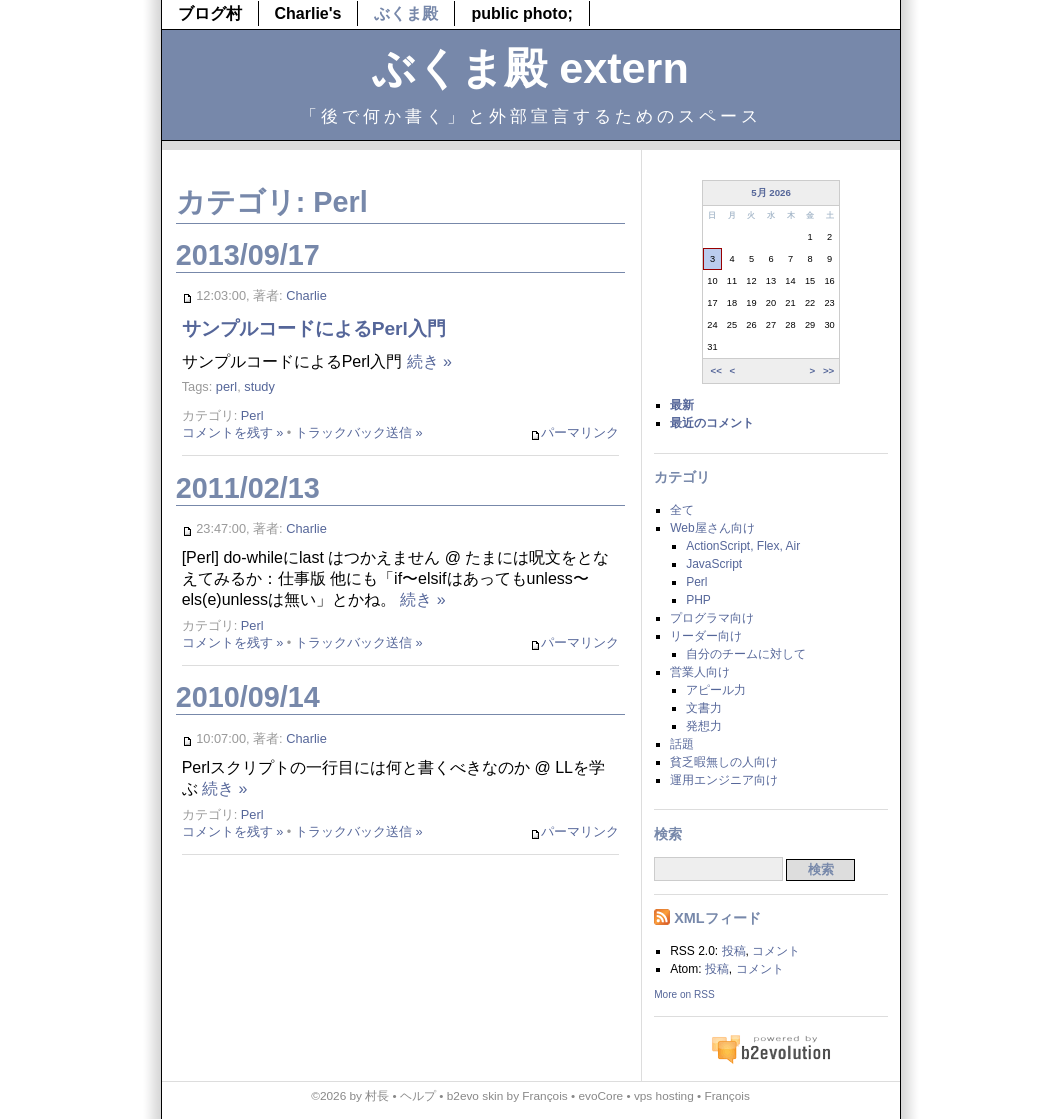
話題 (682, 744)
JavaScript (714, 564)
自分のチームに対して (746, 654)
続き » (429, 361)
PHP (698, 600)
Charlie (306, 295)
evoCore (600, 1096)
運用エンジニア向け (724, 780)
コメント (776, 951)
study (259, 386)
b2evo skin (475, 1096)
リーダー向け (706, 636)
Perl (252, 415)
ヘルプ (418, 1096)
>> (828, 370)
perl (226, 386)
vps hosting (664, 1096)
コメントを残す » (233, 432)
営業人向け (700, 672)
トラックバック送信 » (359, 432)
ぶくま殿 (406, 13)
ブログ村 (210, 13)
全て (682, 510)
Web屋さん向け (712, 528)
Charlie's (308, 13)
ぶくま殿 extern (530, 68)
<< (715, 370)
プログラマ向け (712, 618)
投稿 (734, 951)
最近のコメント (712, 423)
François (544, 1096)
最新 (682, 405)
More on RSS (684, 994)
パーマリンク (574, 433)
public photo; (521, 13)
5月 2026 (771, 192)
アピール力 (716, 690)
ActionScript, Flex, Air (743, 546)
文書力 (704, 708)
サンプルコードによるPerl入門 (314, 328)
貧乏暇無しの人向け (724, 762)
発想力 (704, 726)
